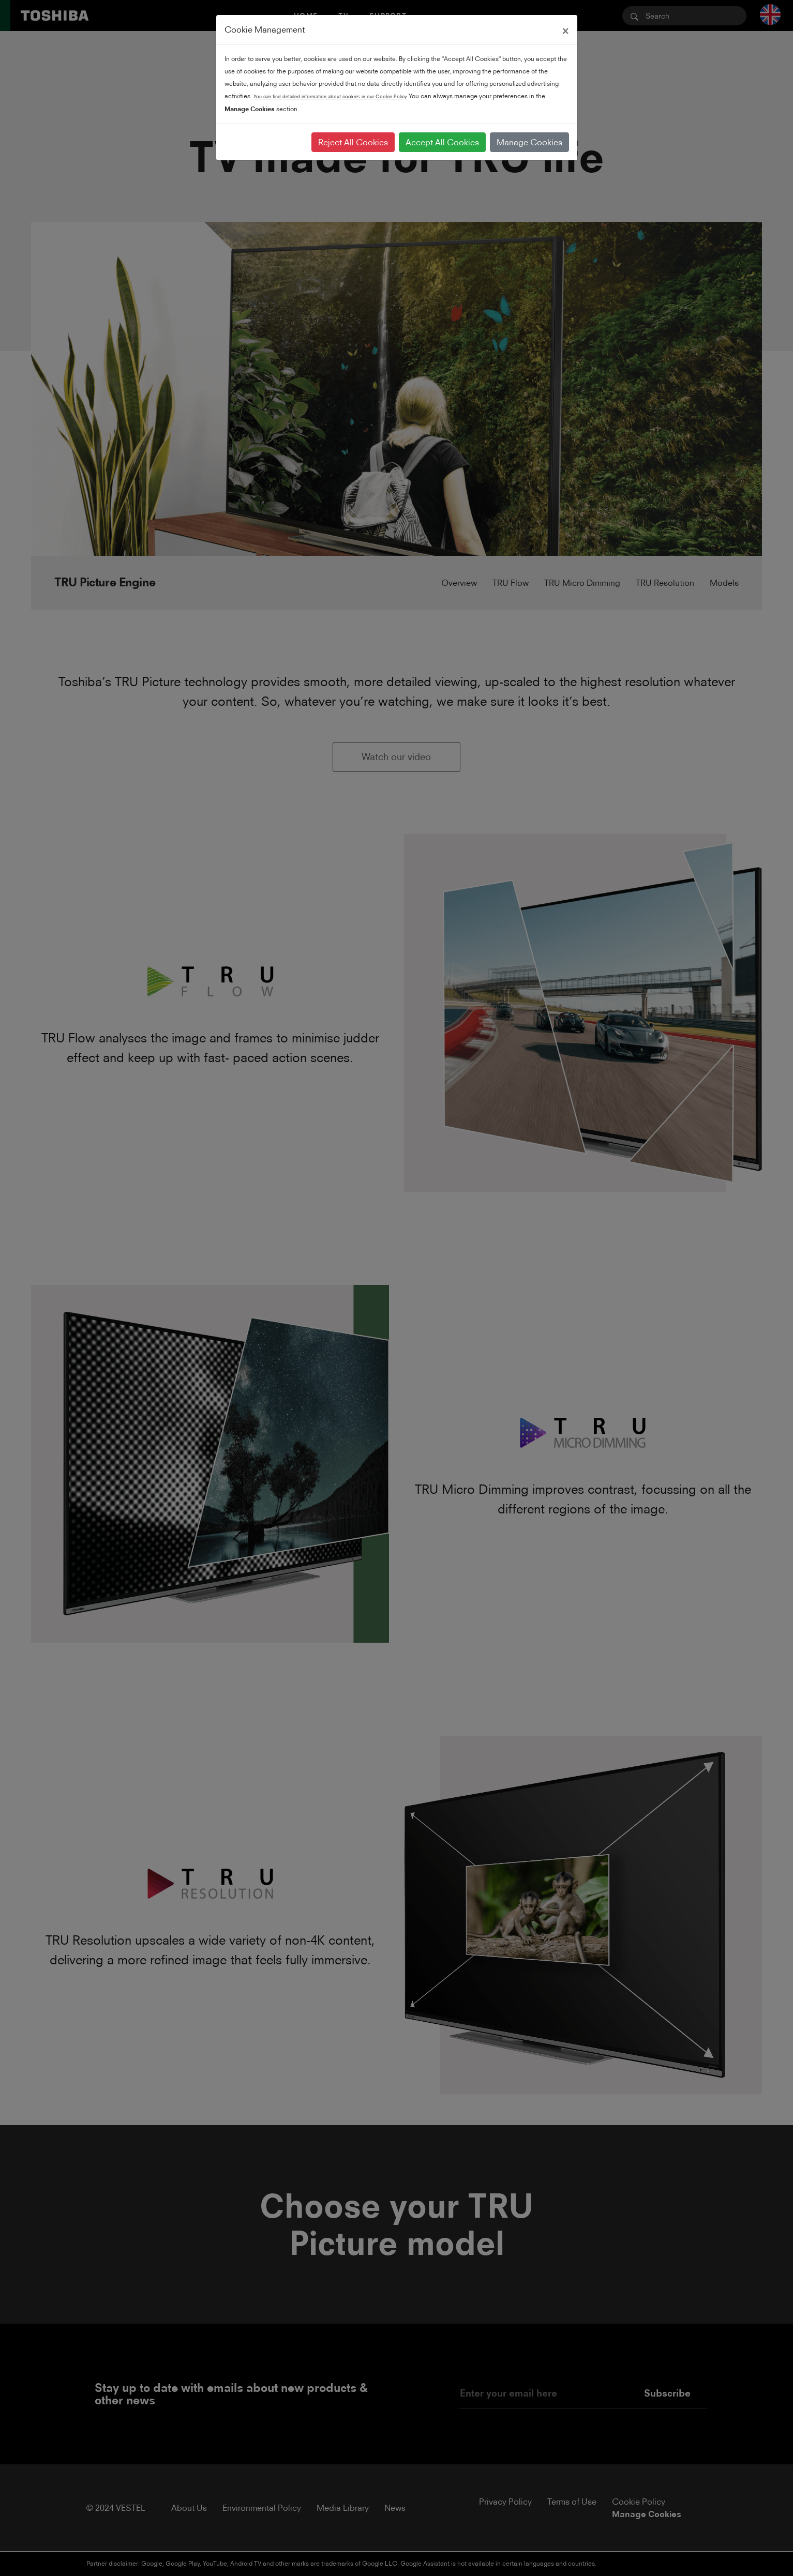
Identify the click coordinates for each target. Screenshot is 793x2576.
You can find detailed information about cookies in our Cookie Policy (330, 96)
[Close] (565, 29)
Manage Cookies (529, 142)
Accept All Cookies (442, 142)
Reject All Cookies (353, 142)
